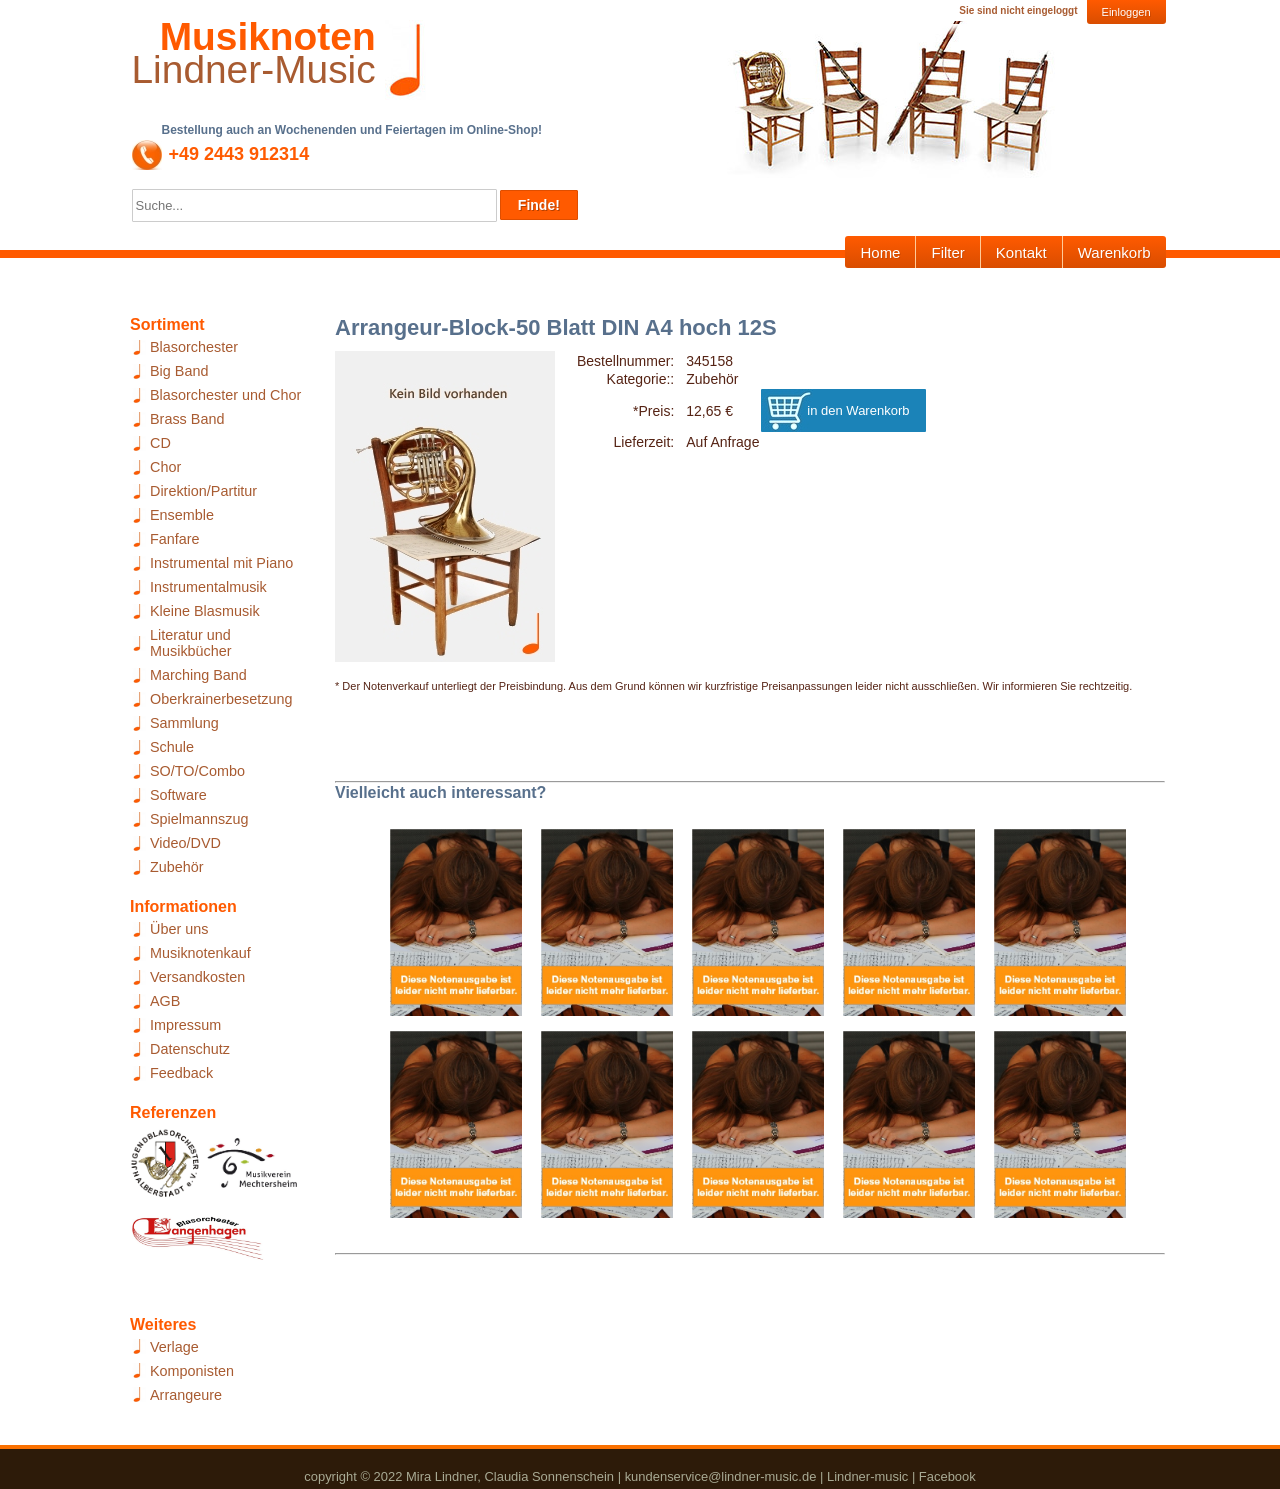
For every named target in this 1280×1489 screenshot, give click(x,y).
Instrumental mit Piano (221, 563)
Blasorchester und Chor (225, 395)
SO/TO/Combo (197, 771)
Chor (165, 467)
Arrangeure (186, 1395)
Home (880, 252)
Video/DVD (185, 843)
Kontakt (1021, 252)
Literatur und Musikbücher (191, 643)
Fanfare (175, 539)
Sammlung (184, 723)
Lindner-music (867, 1476)
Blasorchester (194, 347)
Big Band (179, 371)
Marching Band (198, 675)
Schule (172, 747)
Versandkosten (197, 977)
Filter (947, 252)
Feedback (181, 1073)
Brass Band (187, 419)
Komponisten (192, 1371)
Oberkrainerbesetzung (221, 699)
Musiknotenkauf (200, 953)
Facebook (947, 1476)
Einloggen (1126, 12)
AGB (165, 1001)
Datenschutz (190, 1049)
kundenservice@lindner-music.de (721, 1476)
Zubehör (177, 867)
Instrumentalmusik (208, 587)
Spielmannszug (199, 819)
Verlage (174, 1347)
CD (160, 443)
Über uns (179, 929)
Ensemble (182, 515)
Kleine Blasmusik (205, 611)
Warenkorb (1114, 252)
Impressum (185, 1025)
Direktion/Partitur (203, 491)
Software (178, 795)
